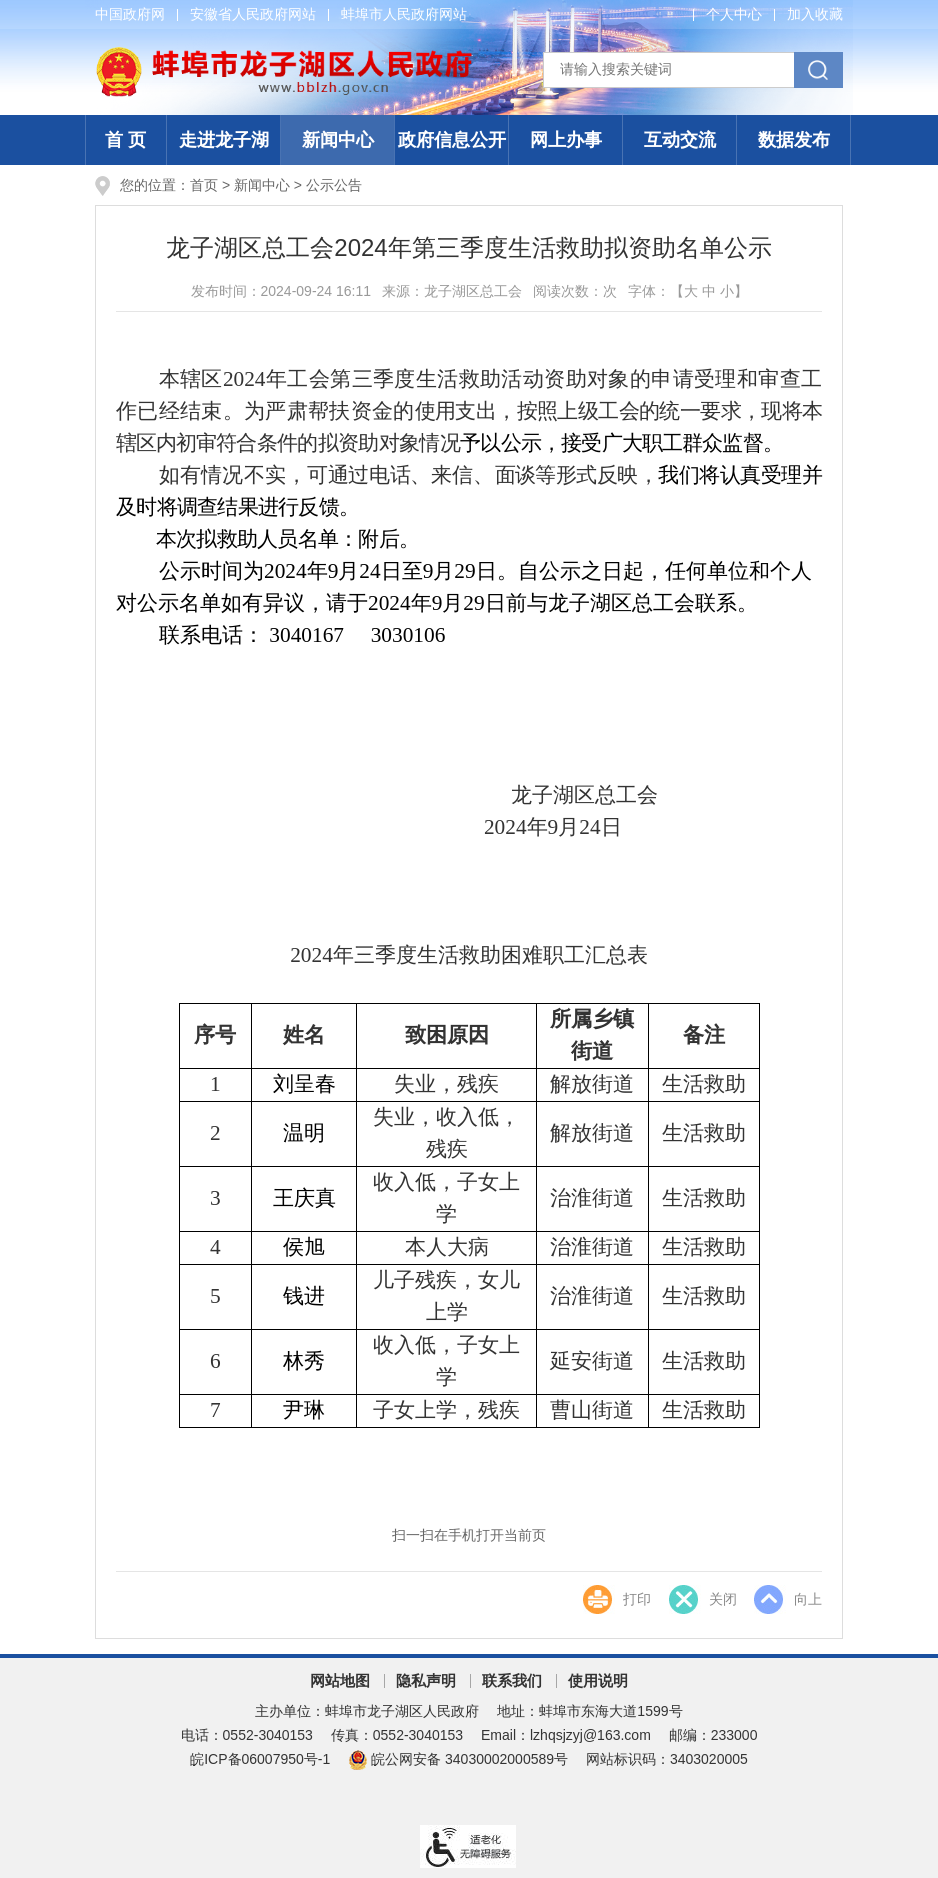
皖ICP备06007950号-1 (260, 1759)
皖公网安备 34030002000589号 (458, 1759)
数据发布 (794, 140)
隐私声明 (426, 1680)
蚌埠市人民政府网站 (404, 14)
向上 (808, 1600)
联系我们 (512, 1680)
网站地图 (340, 1680)
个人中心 (734, 14)
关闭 (722, 1600)
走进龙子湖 (224, 140)
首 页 (125, 140)
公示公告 (334, 185)
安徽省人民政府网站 (253, 14)
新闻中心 (338, 140)
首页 (204, 185)
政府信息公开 (452, 140)
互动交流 (680, 140)
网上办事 (566, 140)
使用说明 (598, 1680)
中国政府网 (130, 14)
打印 (636, 1600)
